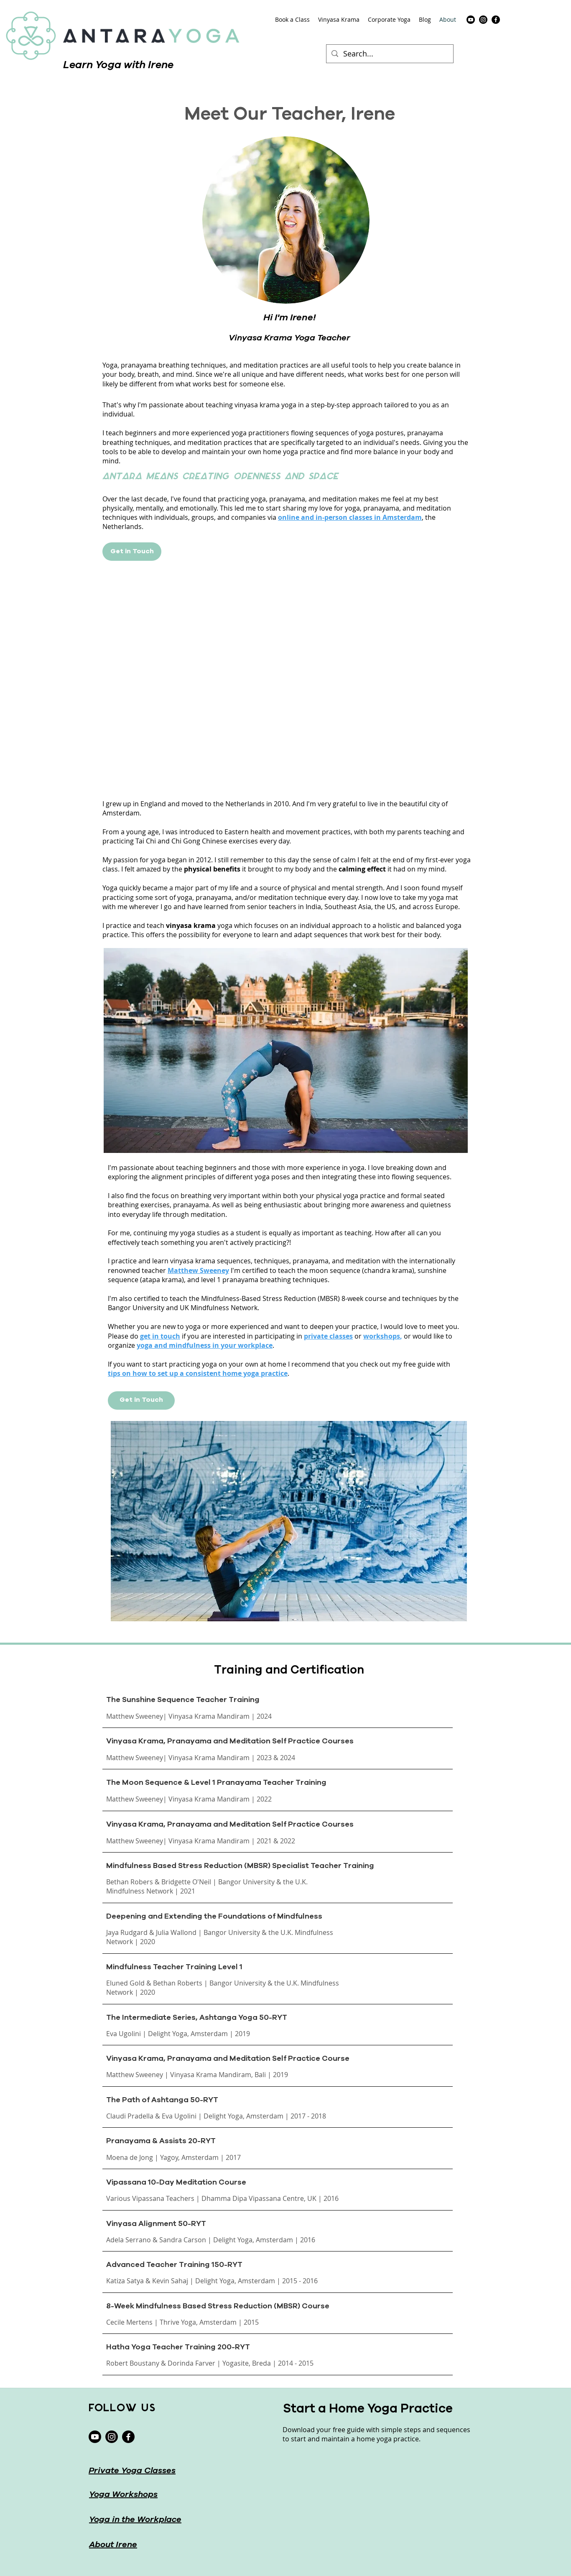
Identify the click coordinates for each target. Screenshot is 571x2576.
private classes (328, 1336)
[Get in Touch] (131, 551)
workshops (381, 1336)
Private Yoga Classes (132, 2470)
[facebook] (496, 19)
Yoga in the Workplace (135, 2519)
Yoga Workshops (123, 2494)
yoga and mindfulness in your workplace (205, 1345)
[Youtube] (470, 19)
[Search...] (389, 54)
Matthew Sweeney (198, 1270)
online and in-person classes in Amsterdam (350, 517)
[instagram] (483, 19)
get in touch (160, 1336)
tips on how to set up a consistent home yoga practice (198, 1373)
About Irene (113, 2544)
